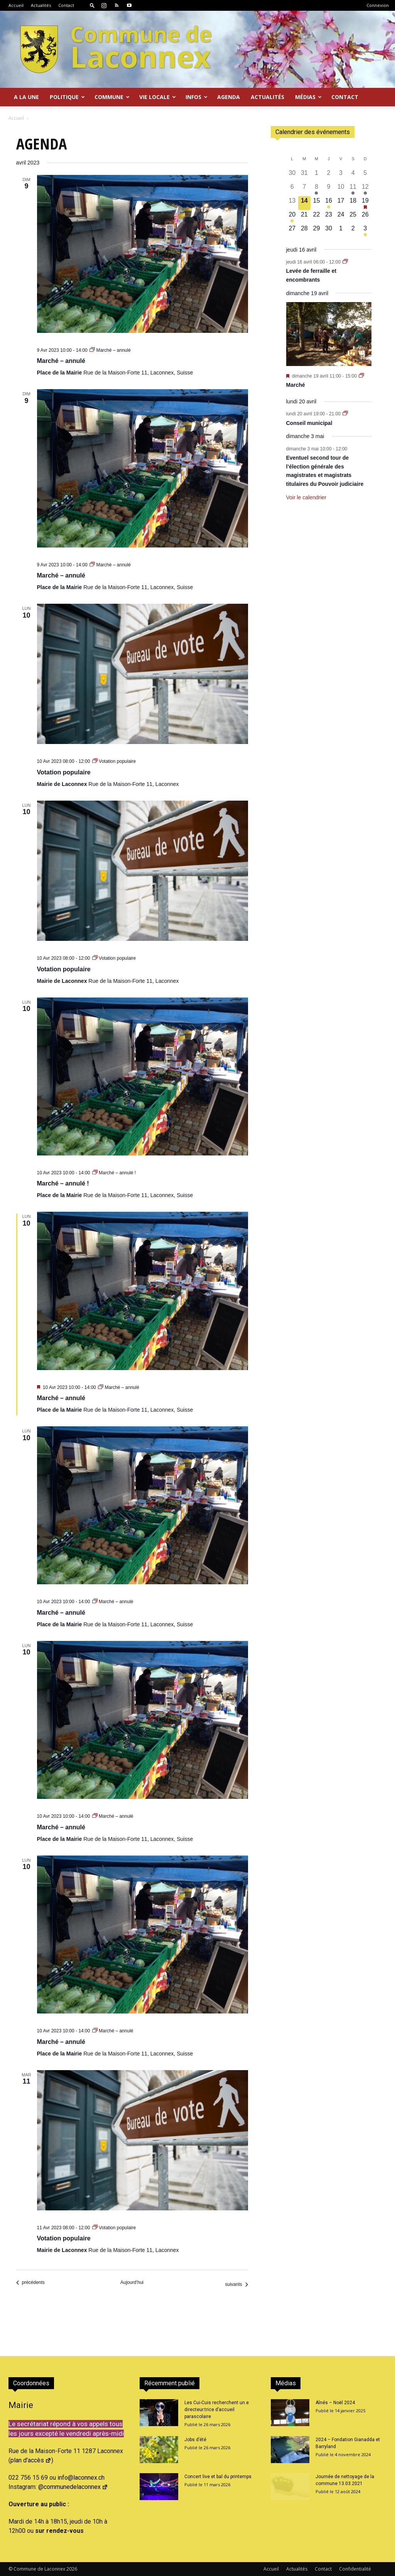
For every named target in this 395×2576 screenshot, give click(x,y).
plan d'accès (30, 2460)
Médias (308, 97)
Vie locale (157, 97)
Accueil (16, 5)
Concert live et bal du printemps (218, 2476)
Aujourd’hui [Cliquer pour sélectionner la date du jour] (131, 2282)
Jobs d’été (195, 2439)
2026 (71, 2569)
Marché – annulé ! (63, 1183)
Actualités (41, 5)
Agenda (228, 97)
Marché (295, 385)
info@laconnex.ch (81, 2477)
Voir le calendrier (306, 497)
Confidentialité (355, 2569)
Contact (66, 5)
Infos (197, 97)
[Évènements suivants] (236, 2284)
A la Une (26, 97)
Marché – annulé (61, 361)
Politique (67, 97)
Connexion (377, 5)
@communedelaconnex (73, 2486)
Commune (112, 97)
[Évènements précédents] (30, 2282)
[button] (92, 5)
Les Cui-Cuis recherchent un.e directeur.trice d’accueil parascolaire (216, 2409)
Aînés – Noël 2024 (335, 2402)
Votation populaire (64, 772)
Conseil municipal (309, 423)
